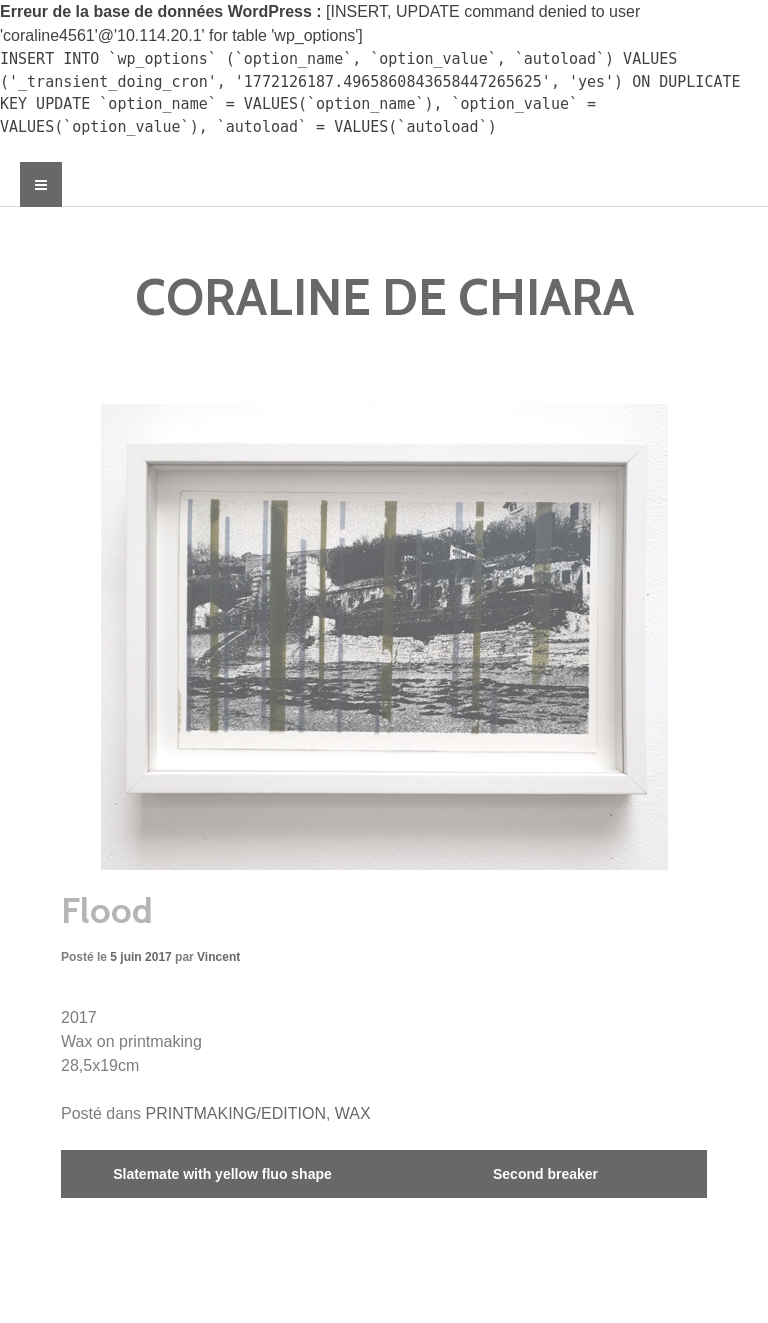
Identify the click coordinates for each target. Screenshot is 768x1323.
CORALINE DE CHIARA (384, 297)
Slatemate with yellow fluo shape (222, 1174)
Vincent (218, 957)
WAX (353, 1113)
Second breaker (545, 1174)
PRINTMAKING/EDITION (236, 1113)
